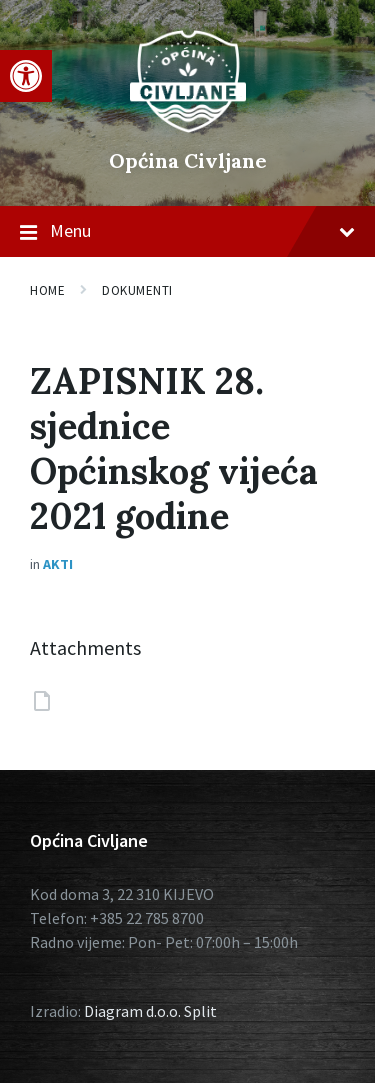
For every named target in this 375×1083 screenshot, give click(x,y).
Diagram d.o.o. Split (150, 1011)
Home (47, 290)
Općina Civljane (188, 160)
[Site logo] (188, 127)
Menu (187, 232)
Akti (58, 564)
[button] (26, 76)
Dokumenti (137, 290)
